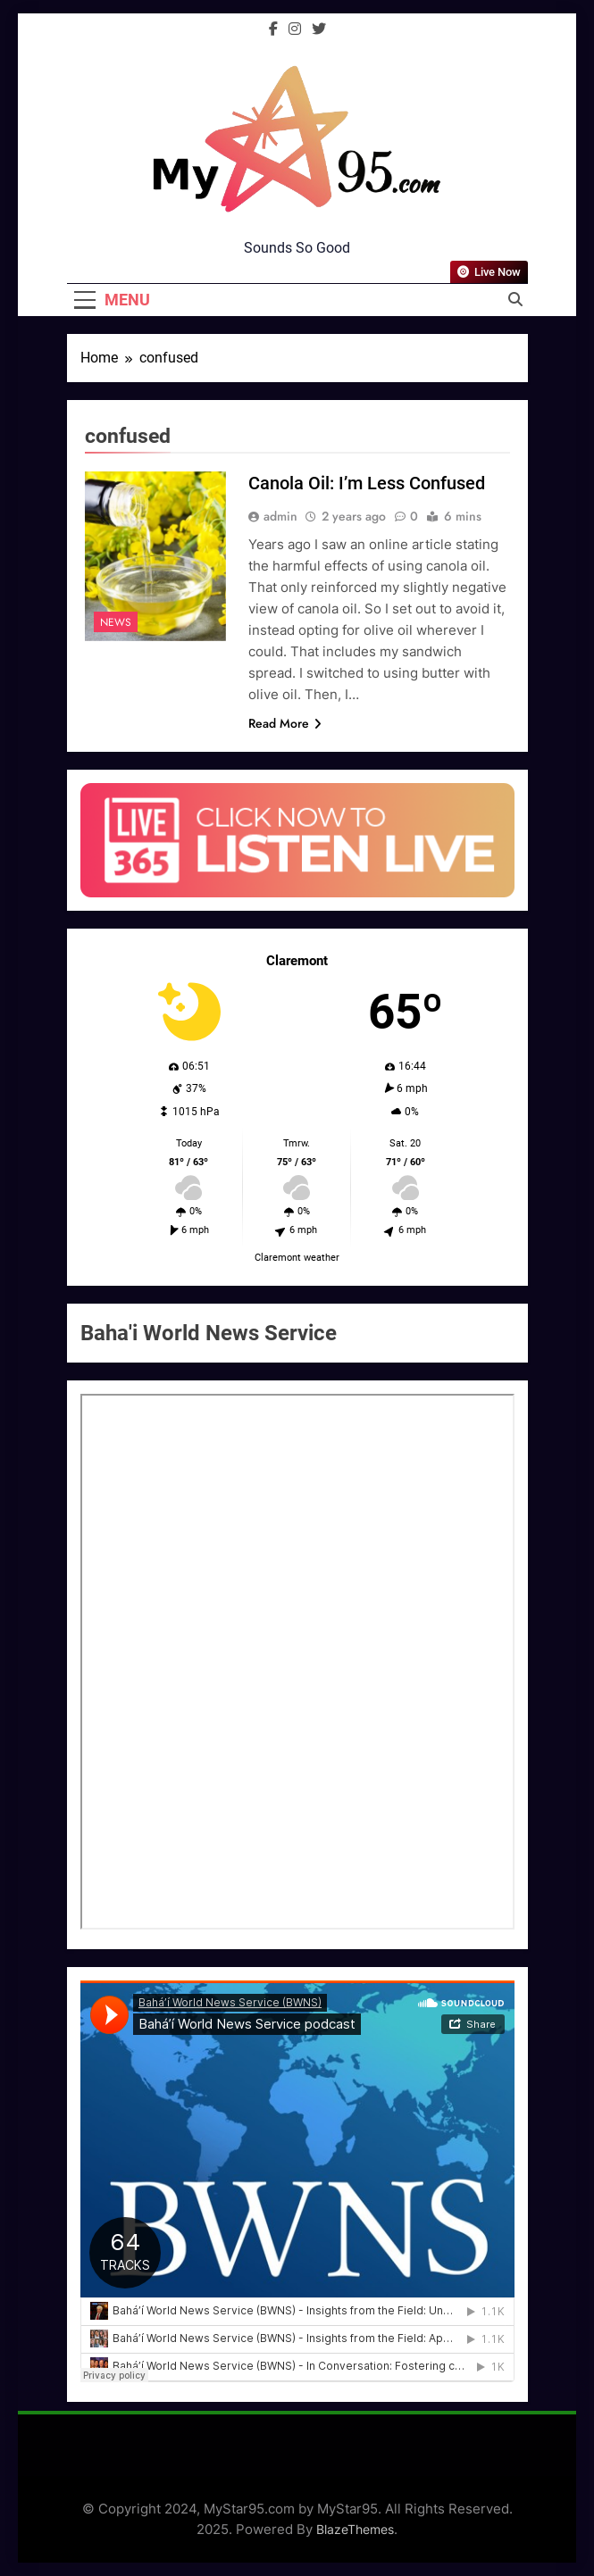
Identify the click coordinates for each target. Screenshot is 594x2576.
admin (280, 516)
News (115, 622)
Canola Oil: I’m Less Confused (366, 483)
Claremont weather (297, 1257)
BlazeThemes (355, 2529)
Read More (285, 723)
